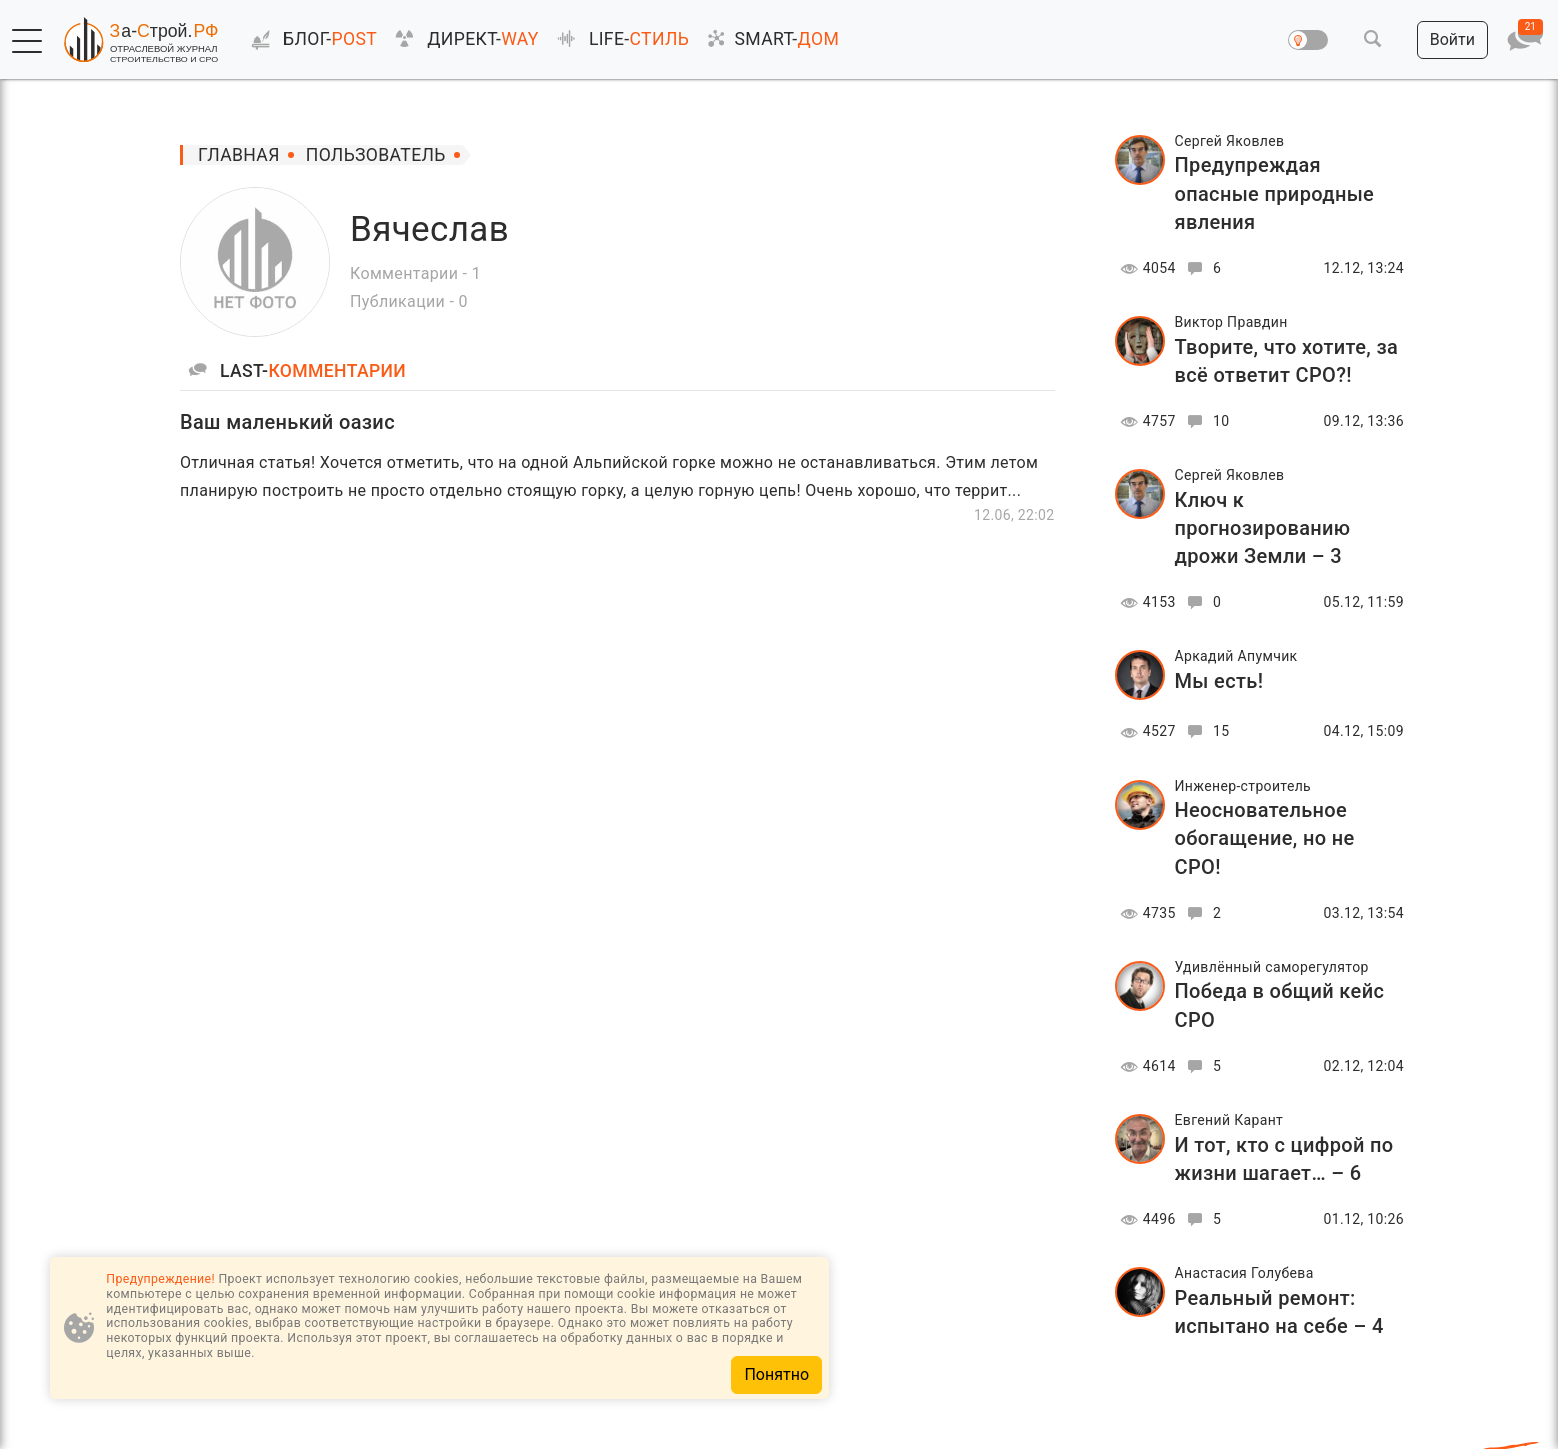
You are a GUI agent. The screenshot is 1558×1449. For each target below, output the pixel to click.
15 (1205, 731)
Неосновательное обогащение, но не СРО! (1265, 838)
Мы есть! (1219, 681)
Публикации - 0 (409, 301)
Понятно (776, 1374)
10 (1205, 421)
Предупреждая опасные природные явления (1275, 193)
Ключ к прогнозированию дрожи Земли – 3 (1263, 528)
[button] (27, 41)
